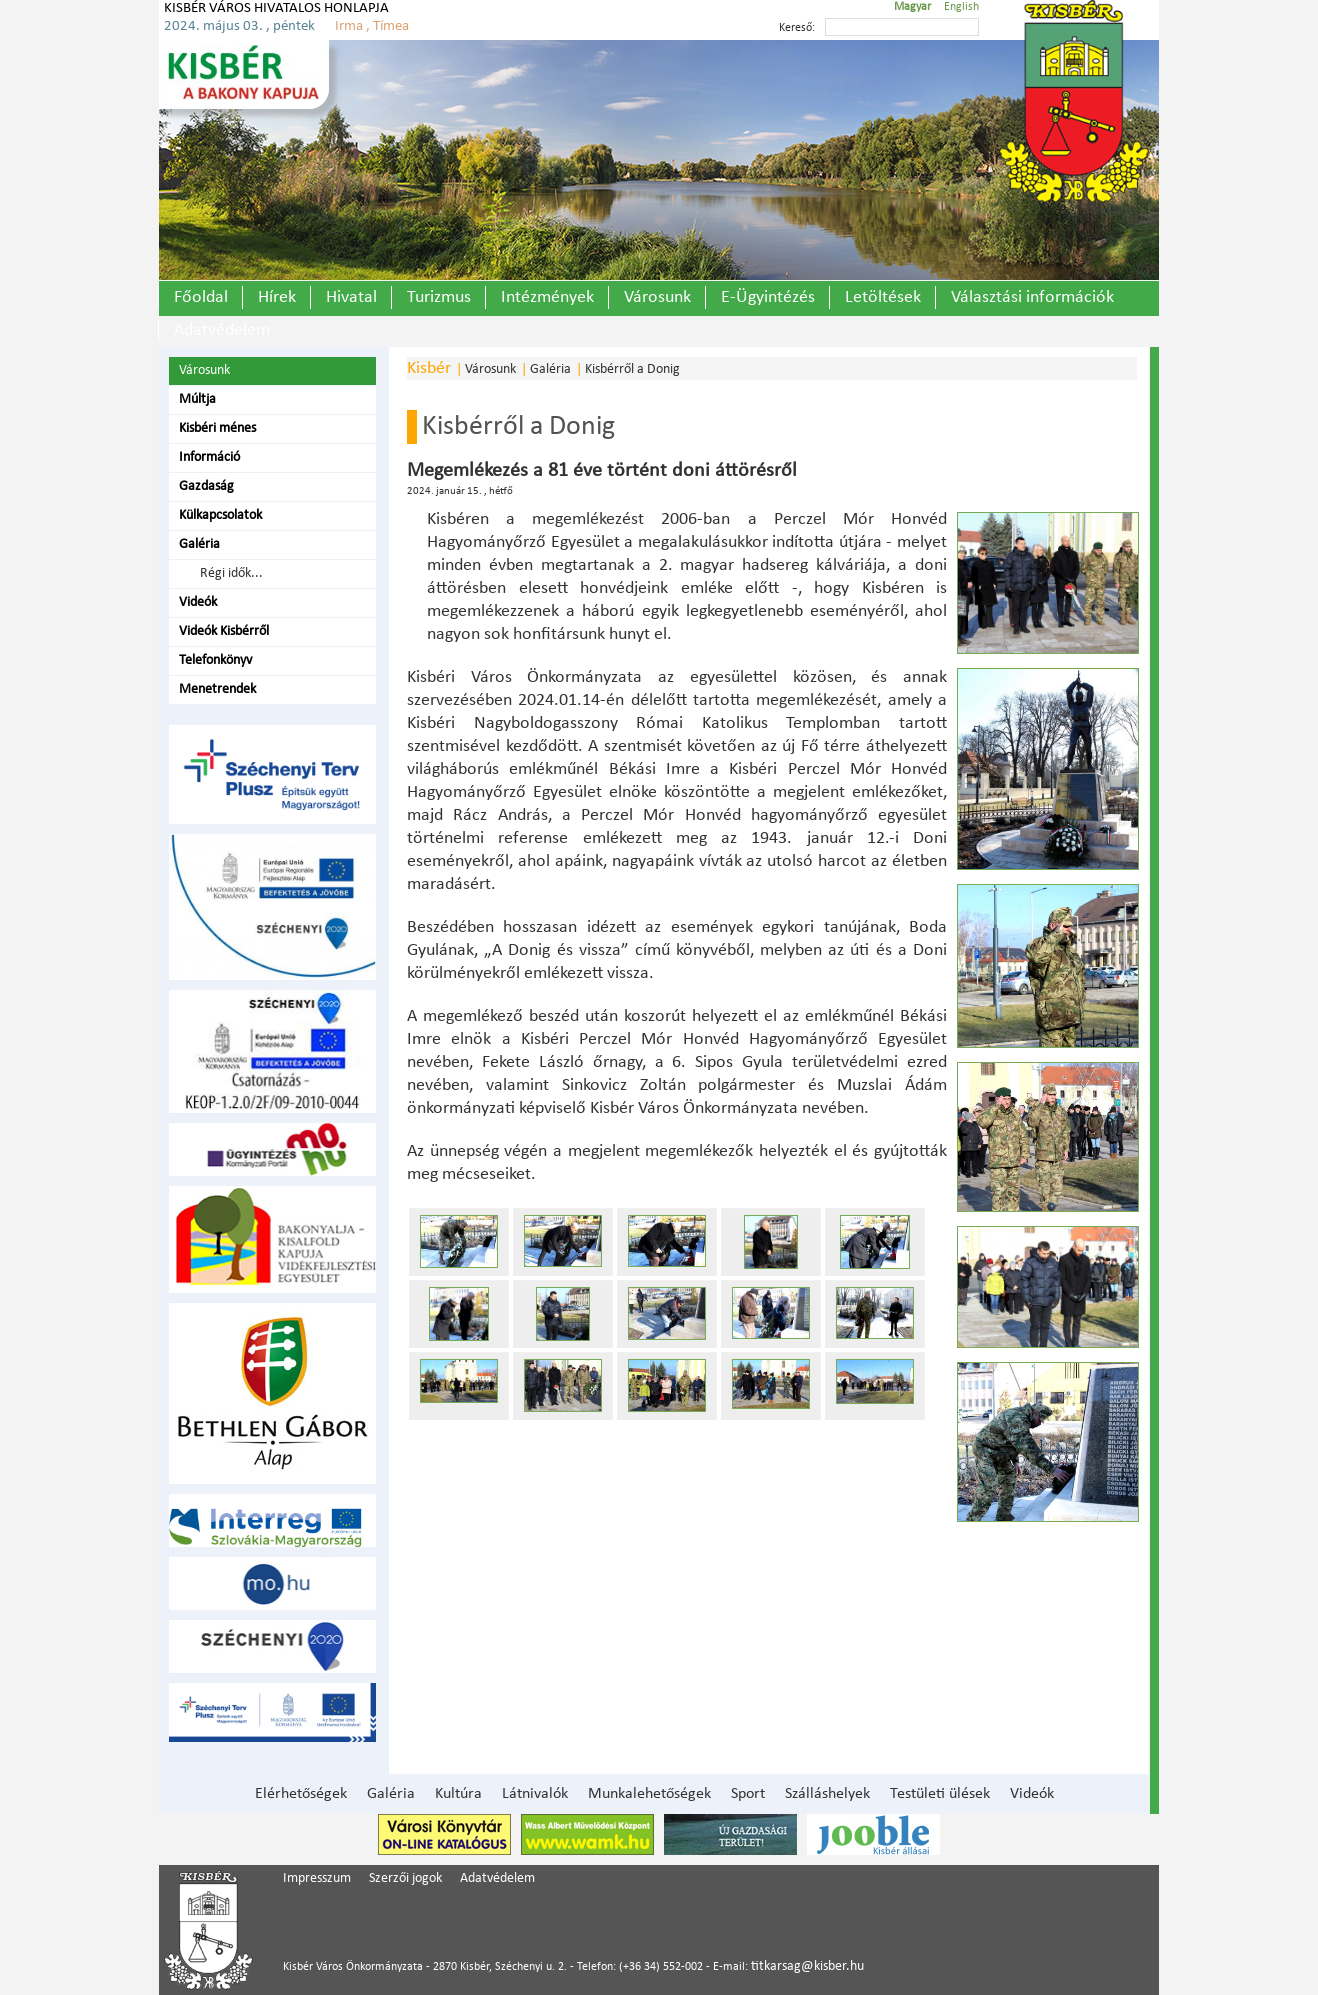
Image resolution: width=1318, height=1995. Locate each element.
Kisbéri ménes (217, 428)
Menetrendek (217, 689)
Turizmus (439, 297)
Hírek (277, 297)
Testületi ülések (940, 1794)
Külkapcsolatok (220, 515)
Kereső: (797, 28)
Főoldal (201, 297)
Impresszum (317, 1878)
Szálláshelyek (827, 1794)
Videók (198, 602)
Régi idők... (228, 573)
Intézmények (547, 297)
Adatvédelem (222, 330)
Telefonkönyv (215, 660)
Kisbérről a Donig (632, 369)
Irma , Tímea (372, 26)
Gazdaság (206, 486)
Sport (748, 1794)
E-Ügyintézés (768, 297)
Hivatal (351, 297)
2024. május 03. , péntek (239, 26)
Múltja (197, 399)
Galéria (199, 544)
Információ (209, 457)
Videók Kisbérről (224, 631)
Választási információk (1032, 297)
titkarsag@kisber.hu (807, 1966)
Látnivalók (535, 1794)
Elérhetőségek (301, 1794)
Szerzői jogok (405, 1878)
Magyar (912, 7)
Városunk (657, 297)
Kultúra (458, 1794)
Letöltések (883, 297)
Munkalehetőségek (649, 1794)
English (961, 7)
